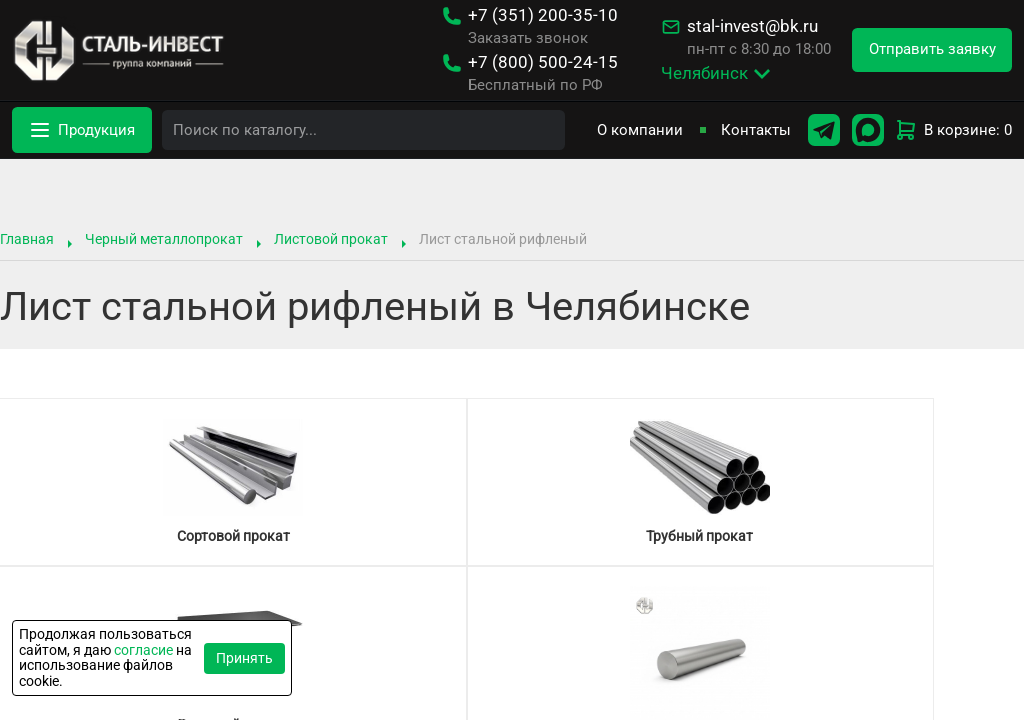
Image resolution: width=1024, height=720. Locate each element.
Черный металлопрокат (164, 239)
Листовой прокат (331, 239)
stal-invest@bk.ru (752, 26)
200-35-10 (543, 15)
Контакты (756, 130)
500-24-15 (543, 62)
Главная (27, 239)
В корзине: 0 (953, 130)
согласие (143, 650)
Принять (244, 658)
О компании (640, 130)
